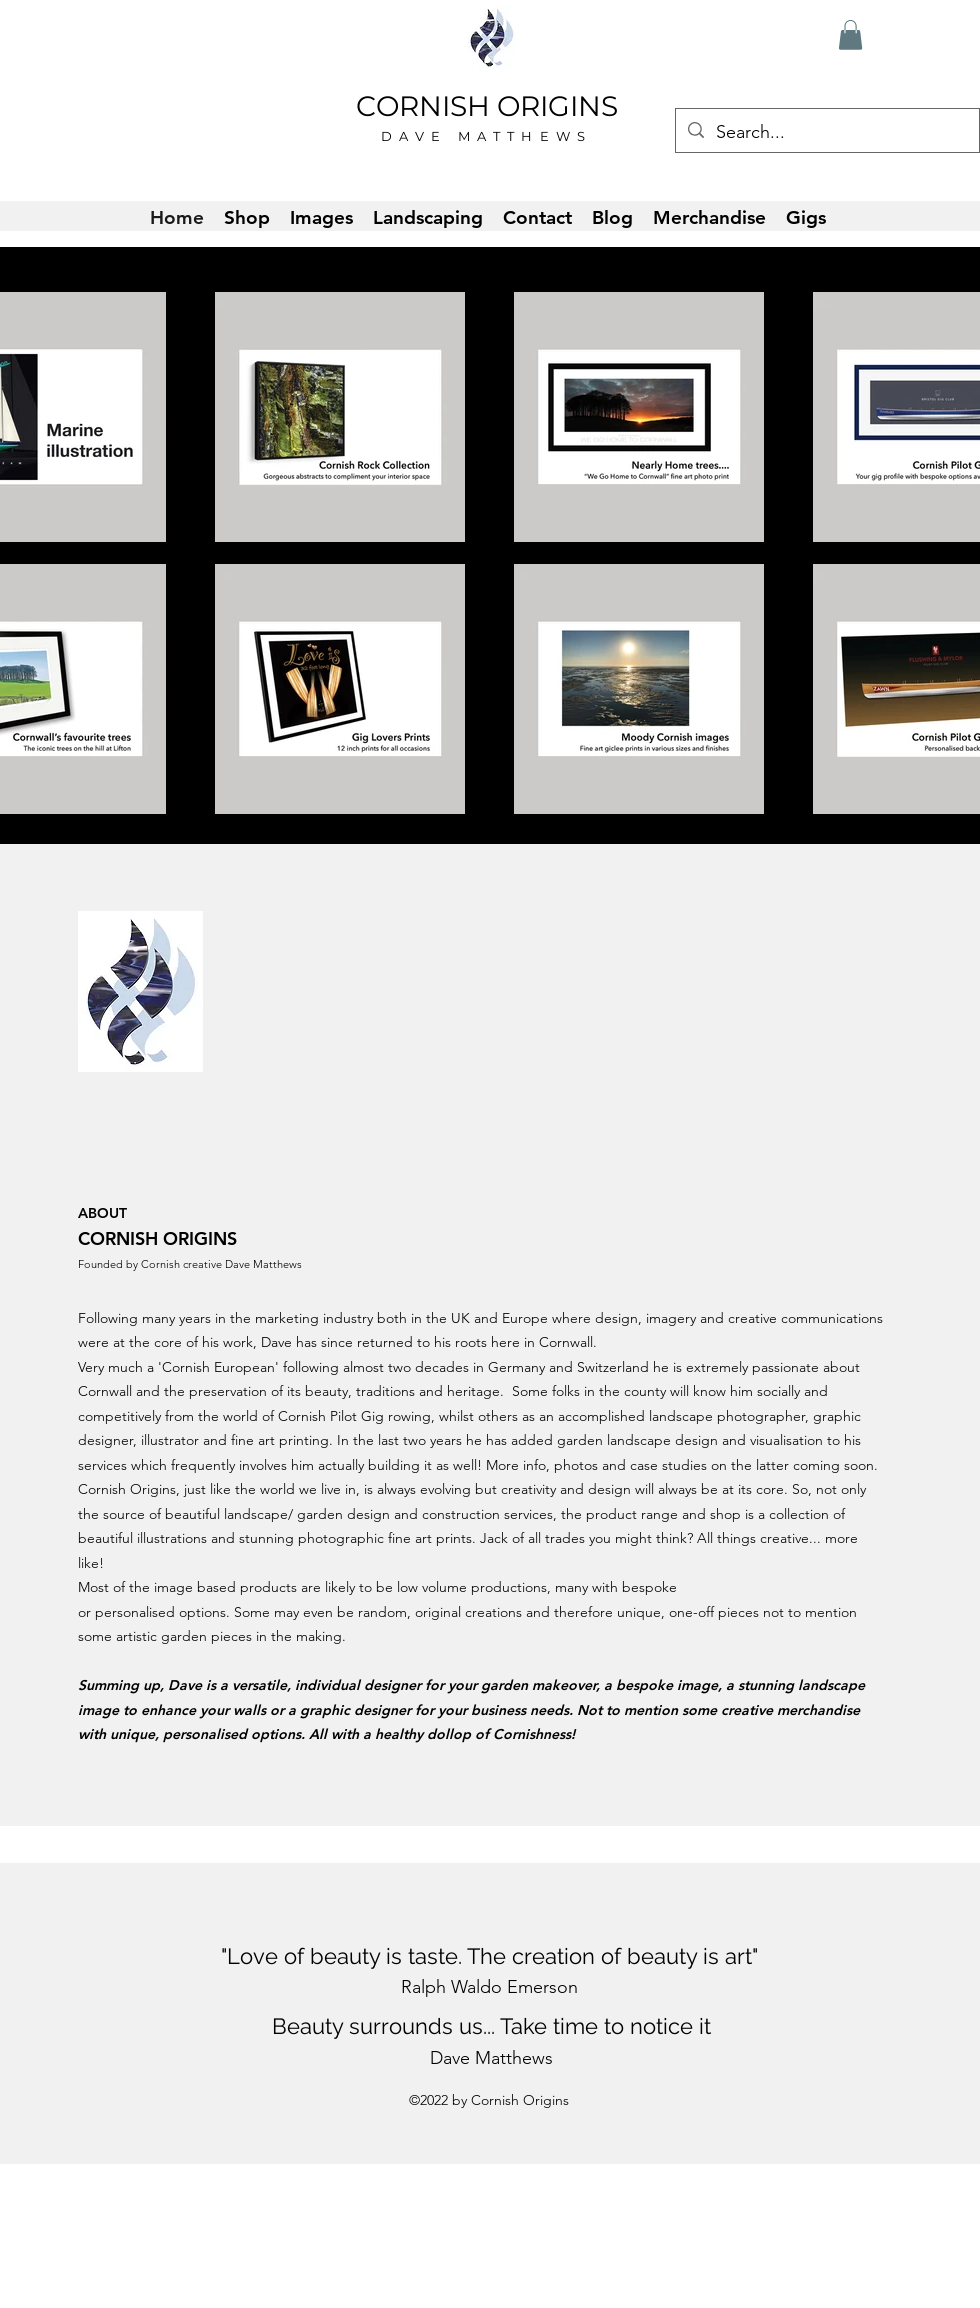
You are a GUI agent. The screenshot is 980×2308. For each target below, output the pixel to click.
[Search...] (826, 133)
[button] (850, 35)
